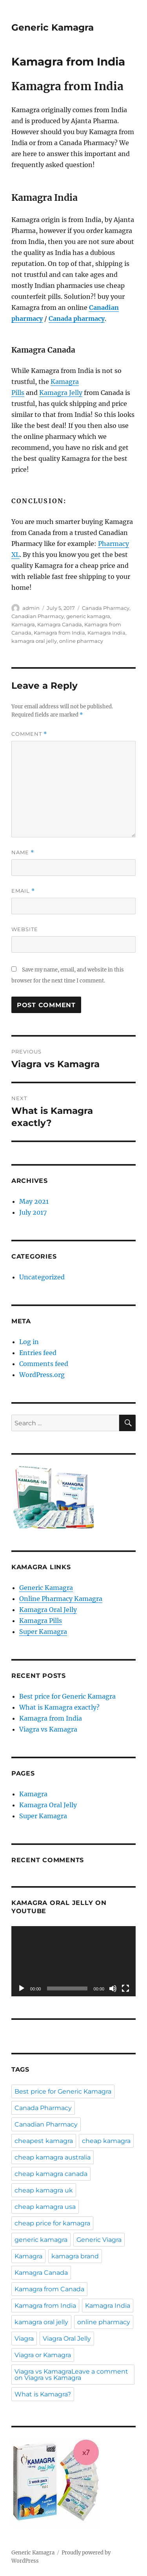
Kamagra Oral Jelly (48, 1610)
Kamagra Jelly (60, 393)
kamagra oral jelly (34, 641)
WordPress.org (42, 1375)
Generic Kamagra (52, 27)
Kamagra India (106, 632)
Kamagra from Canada (49, 2289)
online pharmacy (81, 641)
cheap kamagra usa (45, 2206)
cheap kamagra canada (51, 2174)
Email (23, 891)
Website (24, 929)
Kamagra (23, 624)
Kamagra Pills (40, 1621)
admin (31, 608)
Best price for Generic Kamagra (67, 1696)
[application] (73, 1961)
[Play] (21, 1988)
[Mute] (113, 1988)
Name (22, 852)
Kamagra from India (59, 632)
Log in (29, 1342)
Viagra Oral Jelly (67, 2338)
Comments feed (43, 1364)
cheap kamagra (106, 2141)
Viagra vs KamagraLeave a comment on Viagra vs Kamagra (71, 2374)
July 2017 (33, 1212)
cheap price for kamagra (52, 2223)
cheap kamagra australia (53, 2157)
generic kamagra (88, 616)
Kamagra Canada (59, 624)
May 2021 (34, 1201)
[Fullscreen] (125, 1988)
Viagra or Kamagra (43, 2355)
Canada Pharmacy (105, 608)
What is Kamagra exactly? (59, 1707)
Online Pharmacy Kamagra (60, 1599)
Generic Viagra (99, 2239)
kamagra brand (75, 2256)
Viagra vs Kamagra (48, 1729)
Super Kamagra (43, 1631)
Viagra (24, 2338)
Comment (29, 734)
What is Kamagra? (43, 2394)
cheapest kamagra (44, 2141)
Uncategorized (42, 1277)
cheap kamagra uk (44, 2190)
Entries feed (37, 1353)
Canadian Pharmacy (37, 616)
